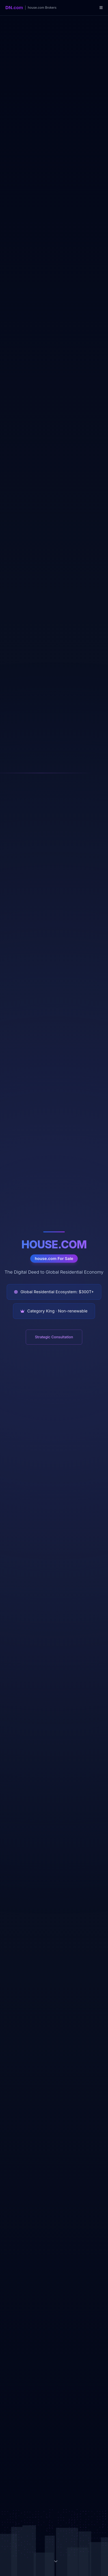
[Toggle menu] (101, 8)
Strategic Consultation (54, 1337)
